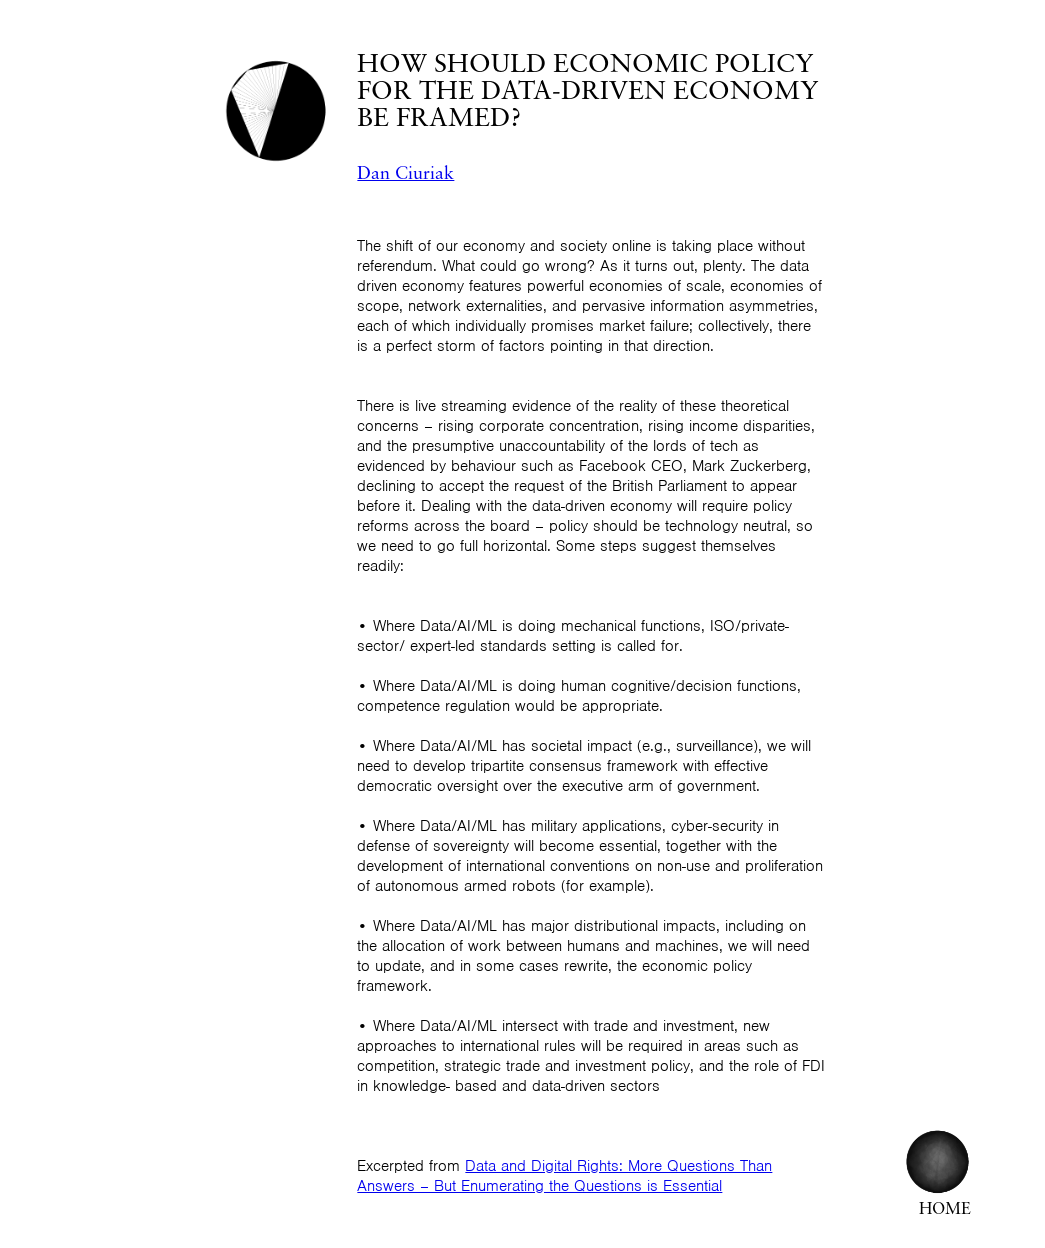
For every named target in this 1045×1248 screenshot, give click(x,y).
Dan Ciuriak (405, 174)
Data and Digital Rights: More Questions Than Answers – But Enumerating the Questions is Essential (564, 1176)
